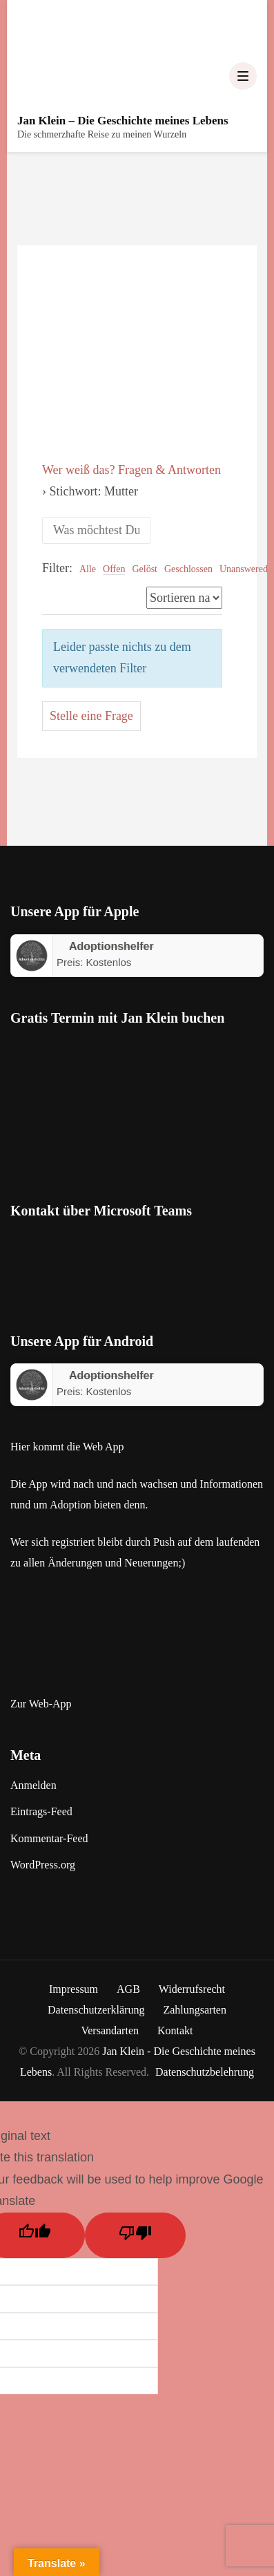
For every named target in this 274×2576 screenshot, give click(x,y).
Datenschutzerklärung (96, 2010)
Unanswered (243, 569)
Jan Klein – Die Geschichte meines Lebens (122, 120)
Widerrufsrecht (192, 1989)
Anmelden (33, 1785)
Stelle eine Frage (91, 716)
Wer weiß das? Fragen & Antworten (131, 470)
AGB (128, 1989)
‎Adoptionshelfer (111, 946)
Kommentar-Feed (49, 1838)
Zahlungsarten (194, 2010)
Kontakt (175, 2030)
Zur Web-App (41, 1704)
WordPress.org (42, 1865)
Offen (114, 569)
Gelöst (144, 569)
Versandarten (110, 2030)
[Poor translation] (135, 2235)
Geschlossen (188, 569)
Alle (87, 569)
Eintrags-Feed (41, 1811)
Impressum (73, 1989)
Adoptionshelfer (111, 1375)
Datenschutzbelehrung (204, 2072)
